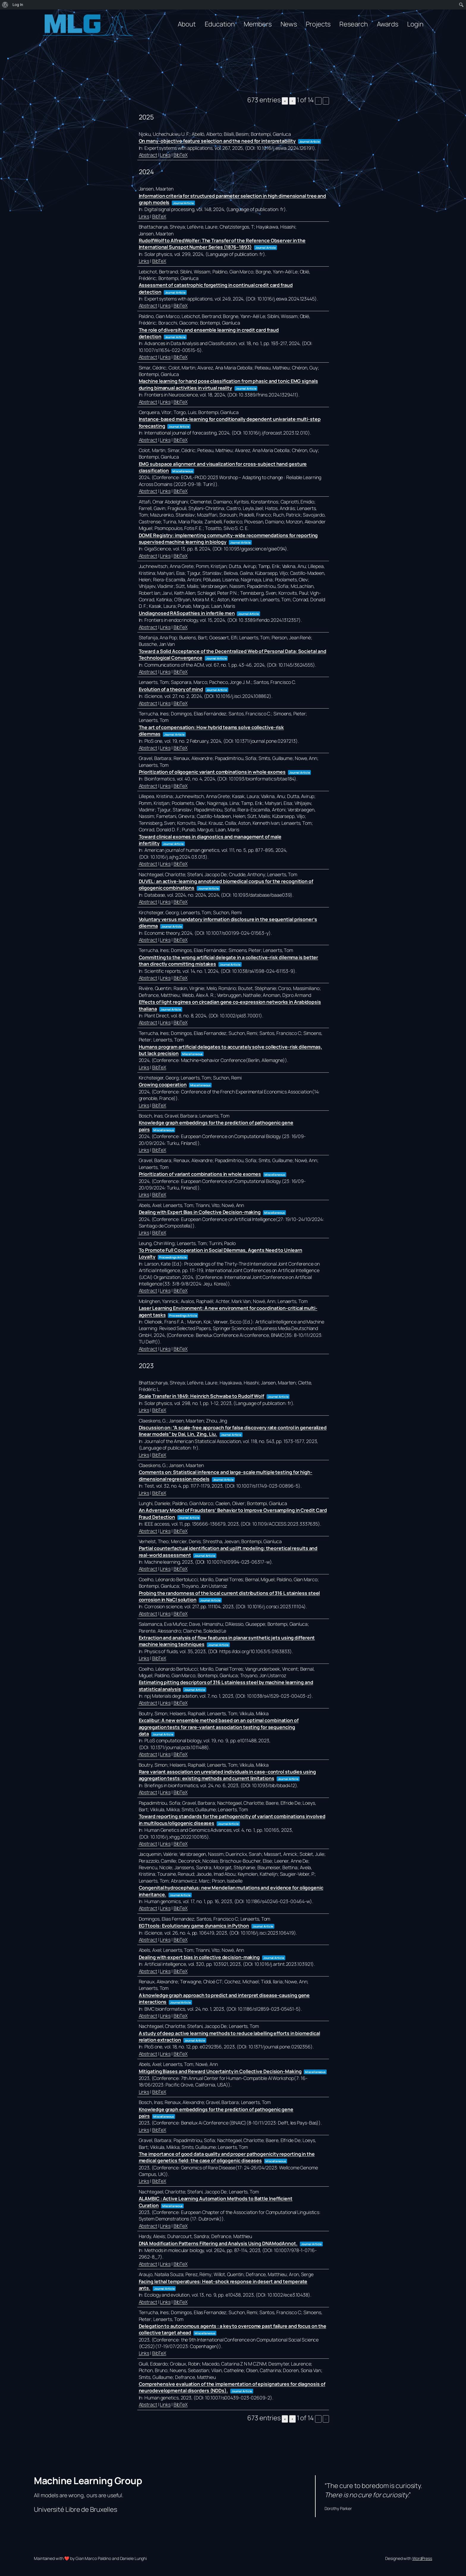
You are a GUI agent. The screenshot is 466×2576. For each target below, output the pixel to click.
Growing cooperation (163, 1084)
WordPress (422, 2558)
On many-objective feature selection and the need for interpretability (217, 141)
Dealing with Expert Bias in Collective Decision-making (200, 1212)
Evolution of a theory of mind (171, 689)
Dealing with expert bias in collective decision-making (199, 1957)
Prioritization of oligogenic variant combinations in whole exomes (212, 772)
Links (165, 155)
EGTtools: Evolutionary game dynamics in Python (194, 1925)
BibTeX (181, 155)
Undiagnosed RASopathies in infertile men (187, 613)
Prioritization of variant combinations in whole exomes (200, 1174)
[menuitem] (5, 5)
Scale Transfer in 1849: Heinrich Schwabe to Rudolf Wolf (202, 1396)
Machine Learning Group (88, 2480)
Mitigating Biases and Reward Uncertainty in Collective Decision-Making (220, 2071)
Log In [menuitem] (17, 4)
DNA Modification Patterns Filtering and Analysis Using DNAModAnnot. (218, 2243)
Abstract (148, 155)
